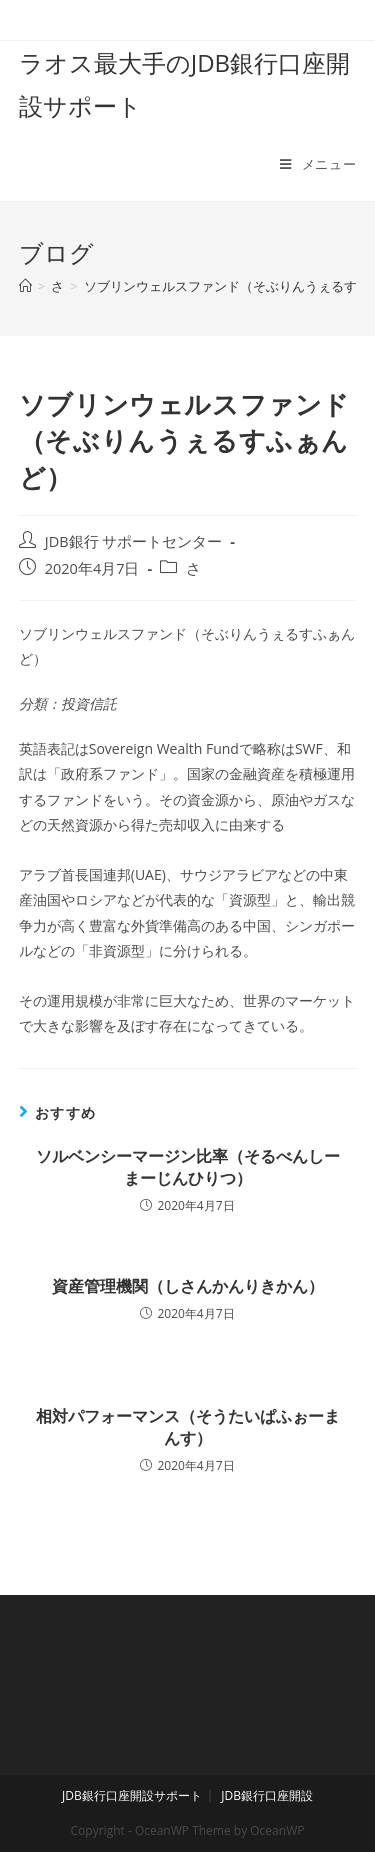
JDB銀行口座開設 (267, 1795)
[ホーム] (25, 286)
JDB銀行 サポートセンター (134, 541)
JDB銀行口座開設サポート (132, 1795)
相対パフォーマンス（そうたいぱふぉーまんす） (188, 1427)
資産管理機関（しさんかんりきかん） (188, 1286)
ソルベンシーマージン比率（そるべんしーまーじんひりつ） (188, 1167)
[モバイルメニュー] (318, 164)
